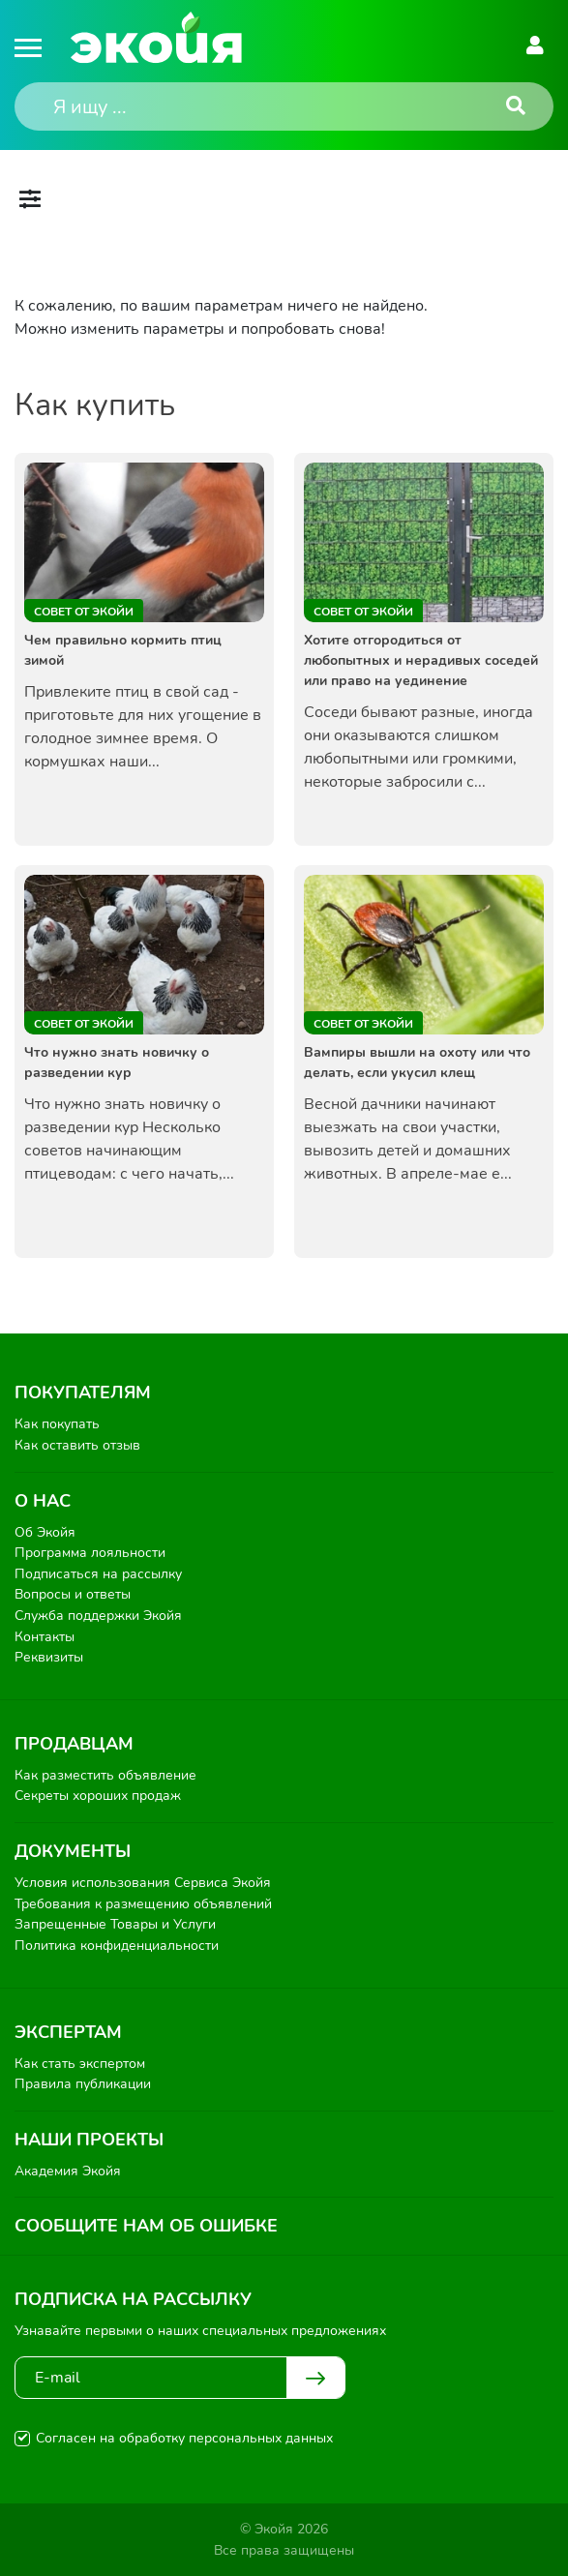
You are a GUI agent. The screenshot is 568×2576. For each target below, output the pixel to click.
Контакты (45, 1637)
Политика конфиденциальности (117, 1945)
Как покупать (57, 1424)
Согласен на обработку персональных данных (184, 2438)
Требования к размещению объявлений (143, 1904)
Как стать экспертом (80, 2063)
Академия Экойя (68, 2171)
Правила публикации (83, 2084)
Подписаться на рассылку (98, 1574)
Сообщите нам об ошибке (146, 2225)
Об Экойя (45, 1532)
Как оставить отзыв (77, 1445)
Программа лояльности (90, 1552)
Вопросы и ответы (73, 1594)
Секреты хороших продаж (98, 1795)
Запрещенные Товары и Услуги (115, 1924)
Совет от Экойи (84, 611)
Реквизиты (49, 1657)
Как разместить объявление (105, 1775)
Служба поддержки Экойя (98, 1615)
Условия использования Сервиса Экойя (143, 1882)
